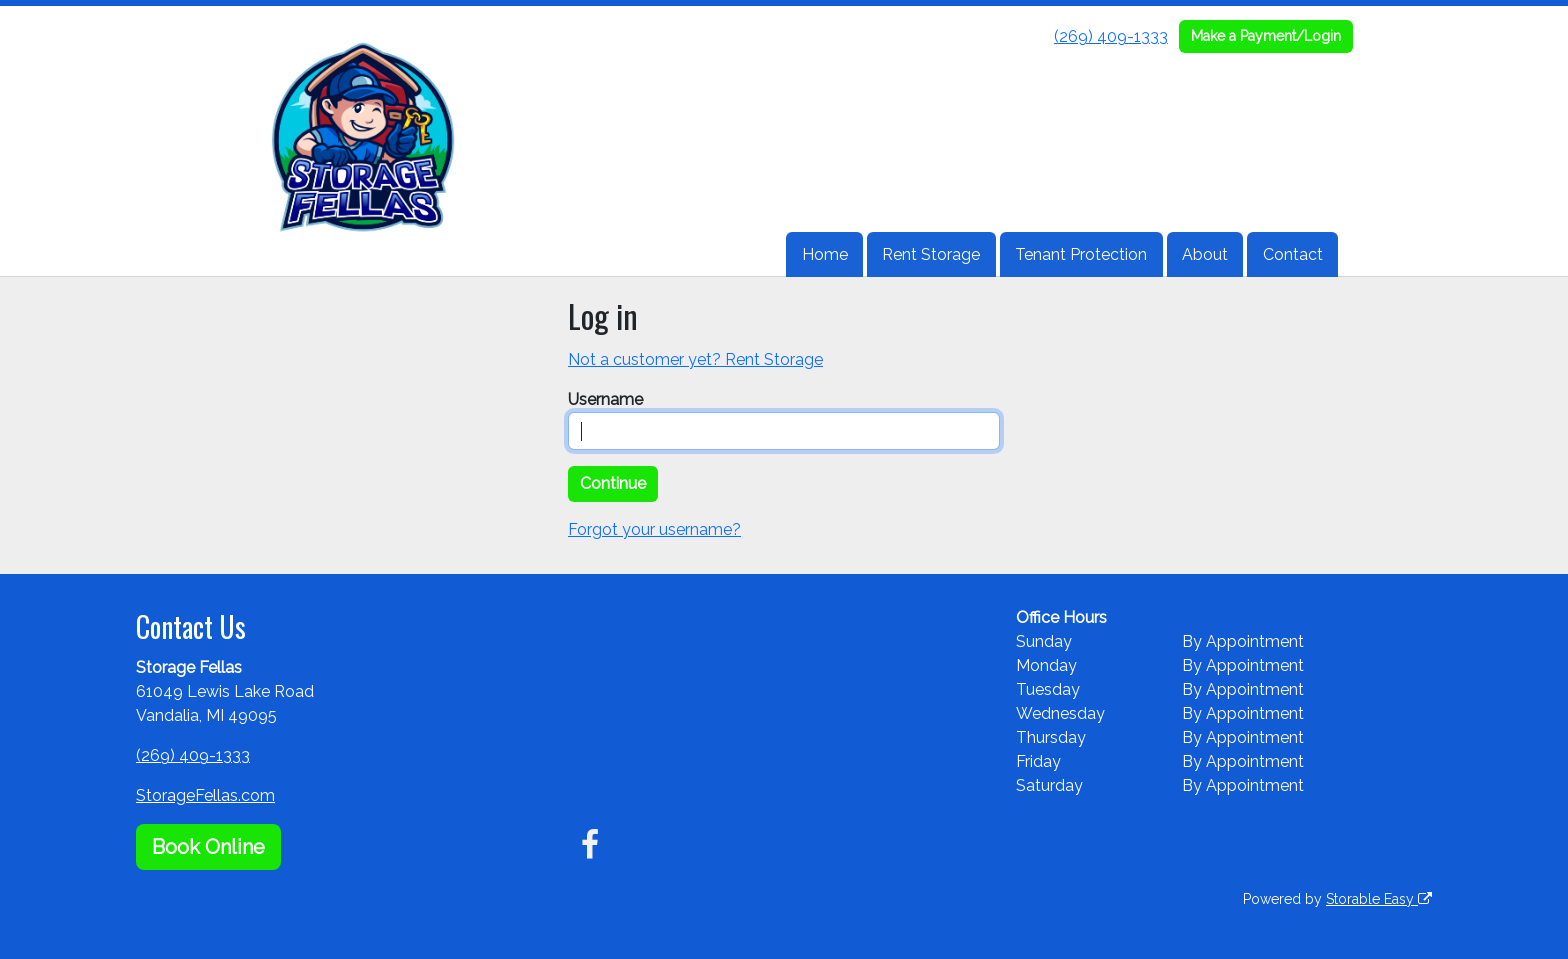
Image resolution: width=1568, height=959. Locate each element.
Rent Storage (931, 254)
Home (825, 254)
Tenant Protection (1081, 254)
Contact (1293, 254)
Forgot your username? (654, 529)
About (1205, 254)
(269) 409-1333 (1111, 36)
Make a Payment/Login (1266, 36)
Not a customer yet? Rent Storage (695, 359)
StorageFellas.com (205, 795)
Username (605, 399)
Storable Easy (1379, 899)
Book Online (208, 847)
